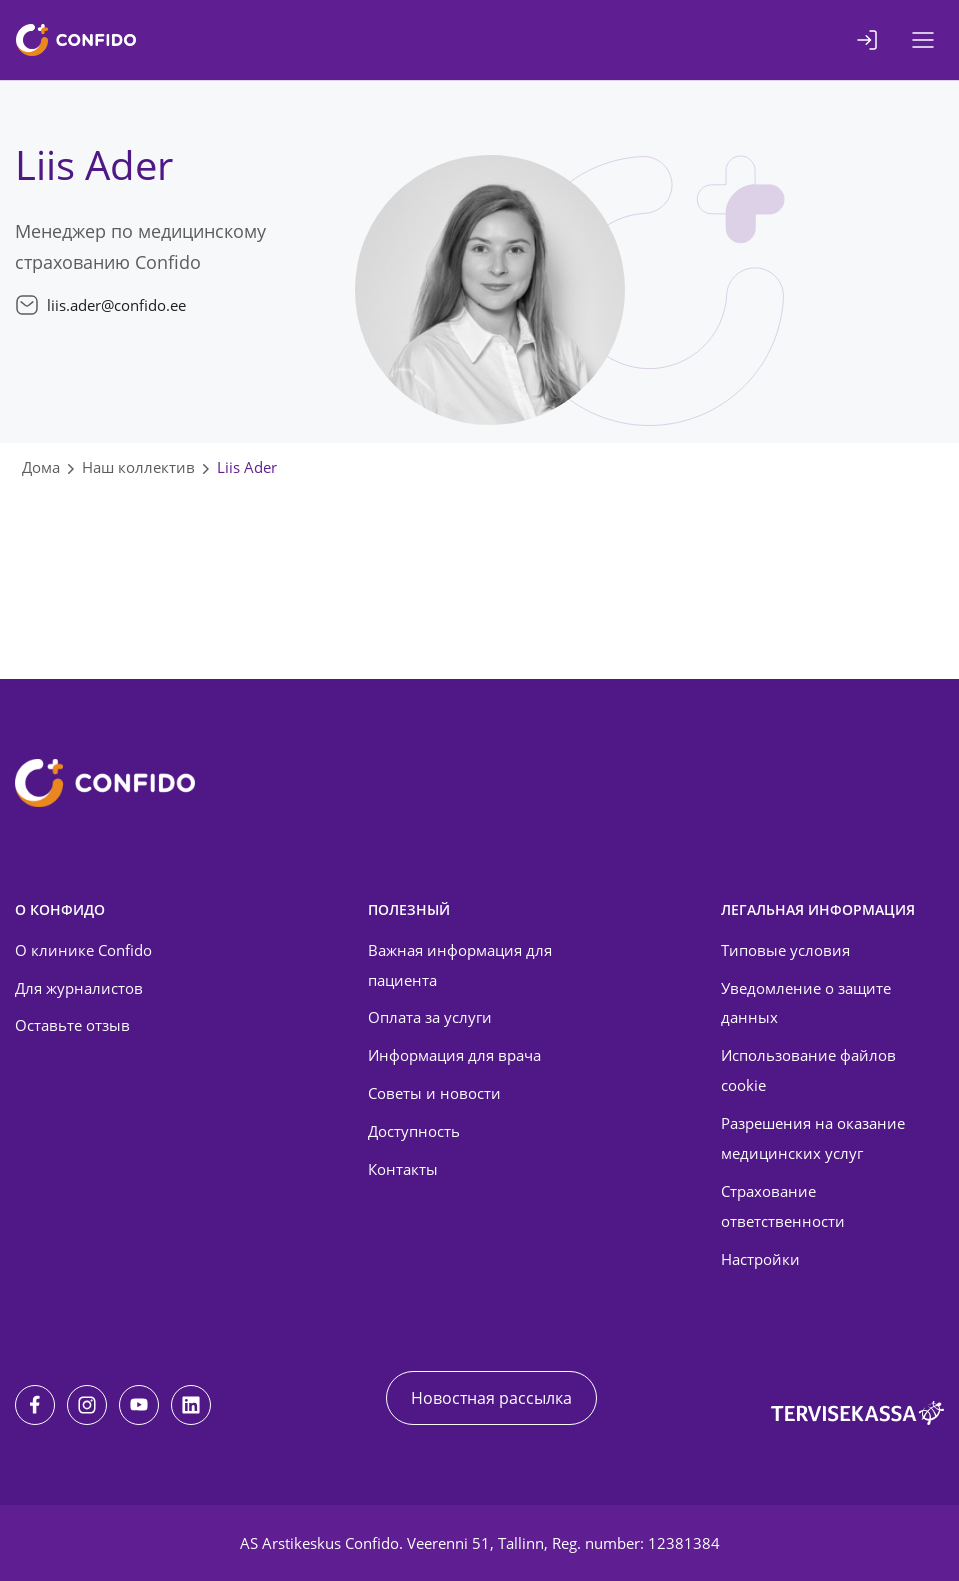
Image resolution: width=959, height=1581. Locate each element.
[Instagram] (87, 1405)
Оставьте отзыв (72, 1025)
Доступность (414, 1131)
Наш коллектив (138, 467)
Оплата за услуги (430, 1017)
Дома (41, 467)
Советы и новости (434, 1093)
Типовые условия (785, 950)
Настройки (760, 1259)
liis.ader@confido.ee (116, 305)
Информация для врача (454, 1055)
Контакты (403, 1169)
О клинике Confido (83, 950)
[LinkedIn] (191, 1405)
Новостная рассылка (491, 1398)
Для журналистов (79, 988)
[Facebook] (35, 1405)
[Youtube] (139, 1405)
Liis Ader (247, 467)
